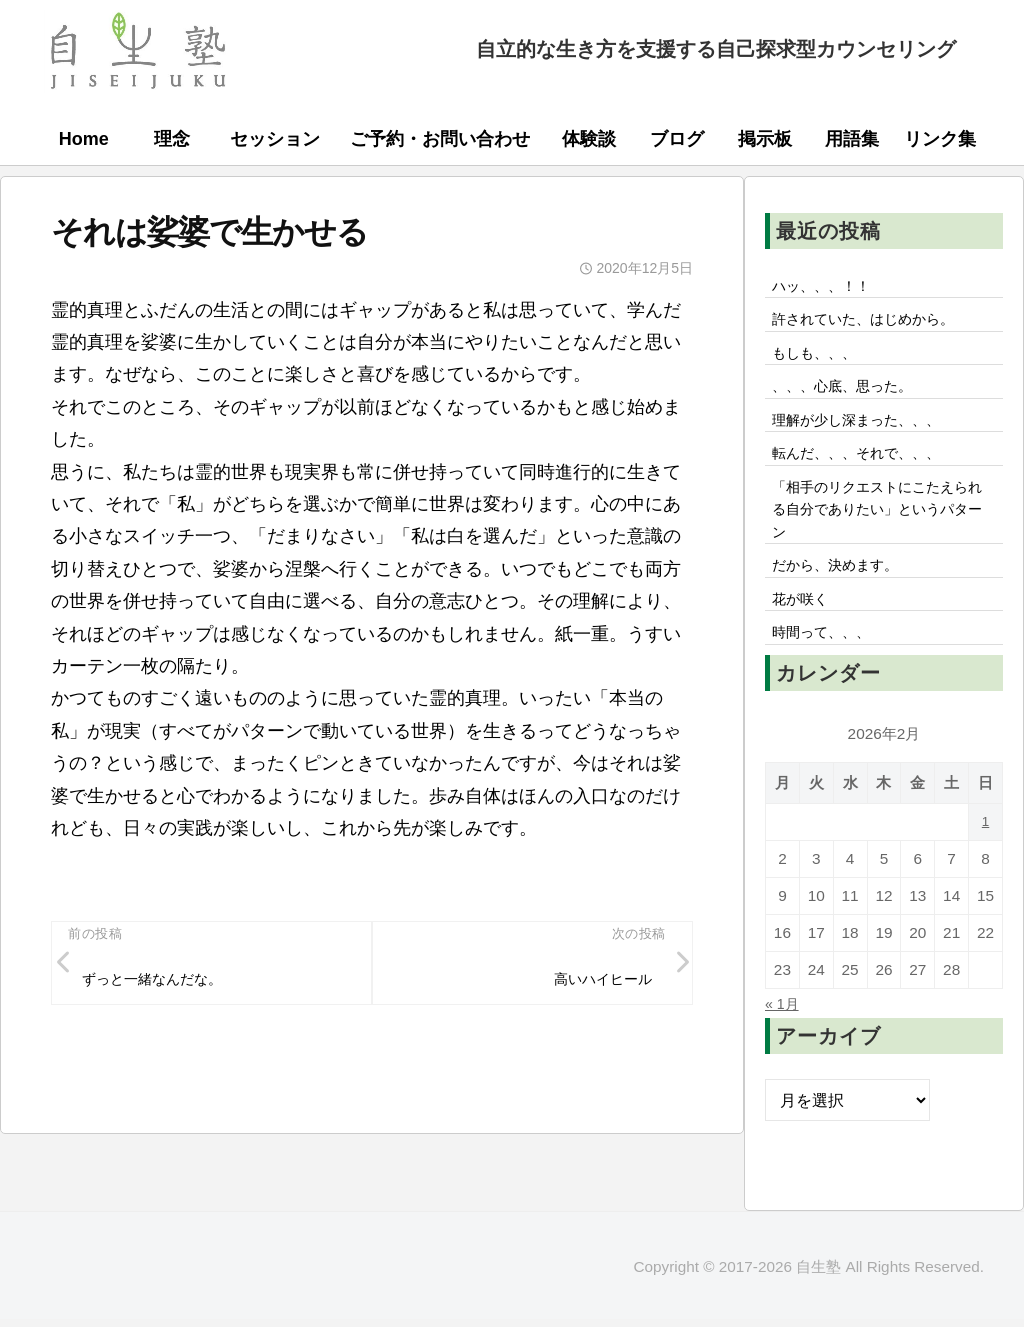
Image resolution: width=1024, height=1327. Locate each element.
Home (84, 139)
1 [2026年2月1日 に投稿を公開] (985, 861)
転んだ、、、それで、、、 (869, 471)
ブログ (677, 139)
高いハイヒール (594, 982)
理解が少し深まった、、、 (869, 434)
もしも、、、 (821, 360)
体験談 (589, 139)
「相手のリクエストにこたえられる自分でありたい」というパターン (877, 534)
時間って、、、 (829, 671)
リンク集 (940, 139)
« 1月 (784, 1043)
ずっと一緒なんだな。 (164, 982)
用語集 (852, 139)
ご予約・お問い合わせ (440, 139)
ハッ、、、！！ (829, 287)
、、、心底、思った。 (853, 397)
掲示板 (765, 139)
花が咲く (805, 634)
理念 (172, 139)
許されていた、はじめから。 (877, 324)
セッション (275, 139)
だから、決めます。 (845, 597)
